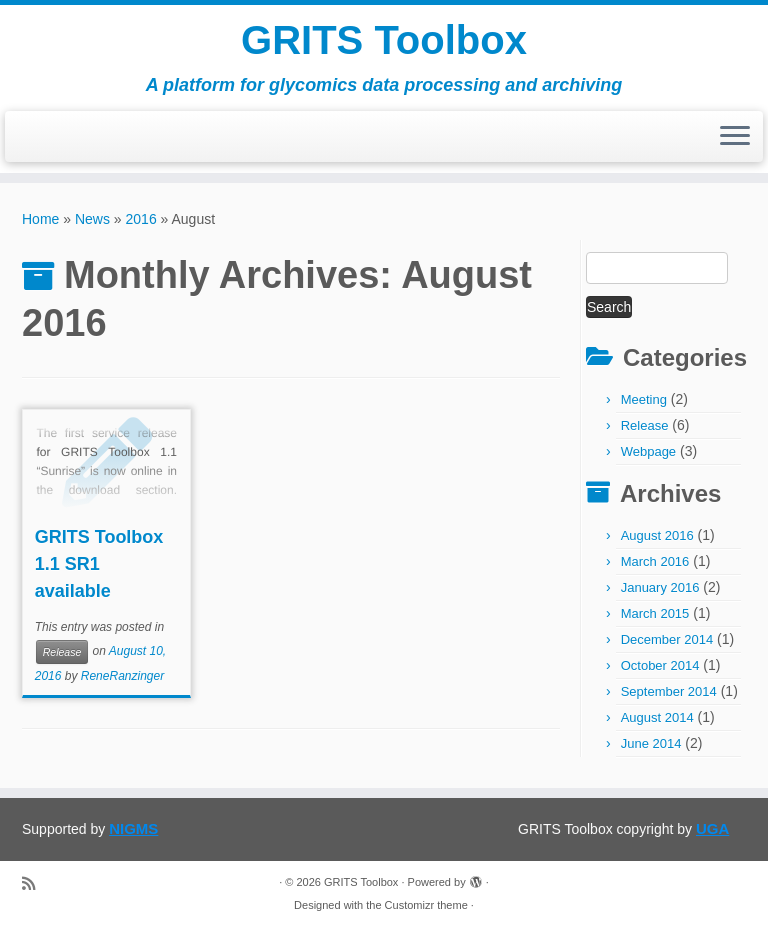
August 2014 (657, 717)
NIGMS (133, 828)
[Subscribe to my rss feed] (35, 883)
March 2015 (655, 613)
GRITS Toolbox (384, 40)
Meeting (644, 399)
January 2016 (660, 587)
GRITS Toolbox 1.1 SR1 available (99, 564)
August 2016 (657, 535)
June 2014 (651, 743)
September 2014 (669, 691)
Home (40, 219)
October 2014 (660, 665)
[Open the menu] (735, 137)
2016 (141, 219)
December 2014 (667, 639)
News (92, 219)
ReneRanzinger (122, 676)
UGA (712, 828)
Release (62, 652)
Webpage (648, 451)
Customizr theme (426, 905)
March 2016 (655, 561)
